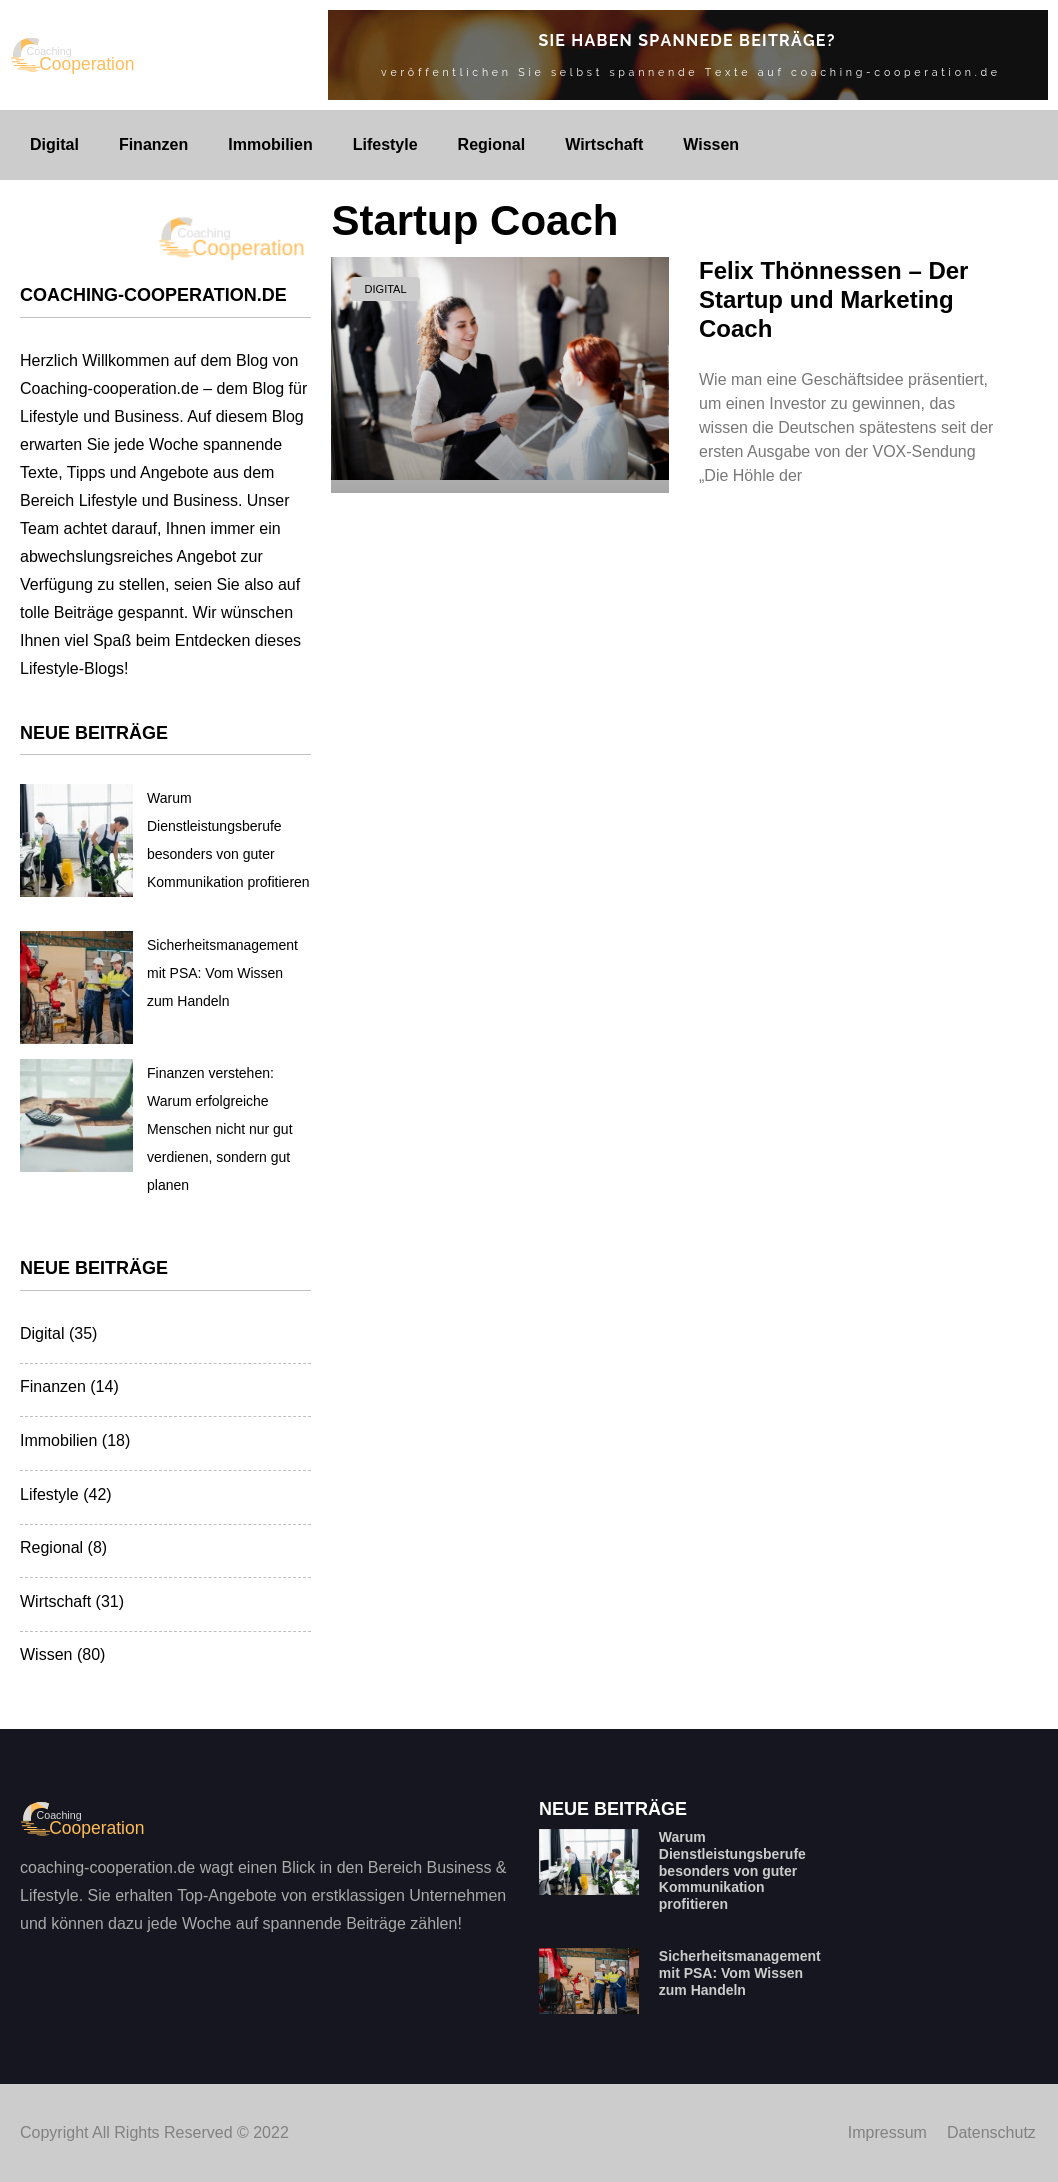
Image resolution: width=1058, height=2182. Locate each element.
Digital (54, 144)
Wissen (711, 144)
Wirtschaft (604, 144)
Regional (492, 144)
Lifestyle (385, 144)
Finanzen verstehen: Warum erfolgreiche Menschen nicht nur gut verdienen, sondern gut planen (220, 1129)
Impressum (887, 2132)
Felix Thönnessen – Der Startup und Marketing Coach (833, 299)
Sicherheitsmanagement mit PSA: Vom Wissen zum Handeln (222, 973)
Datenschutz (991, 2132)
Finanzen (153, 144)
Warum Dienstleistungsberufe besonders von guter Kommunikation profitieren (732, 1870)
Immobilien (270, 144)
